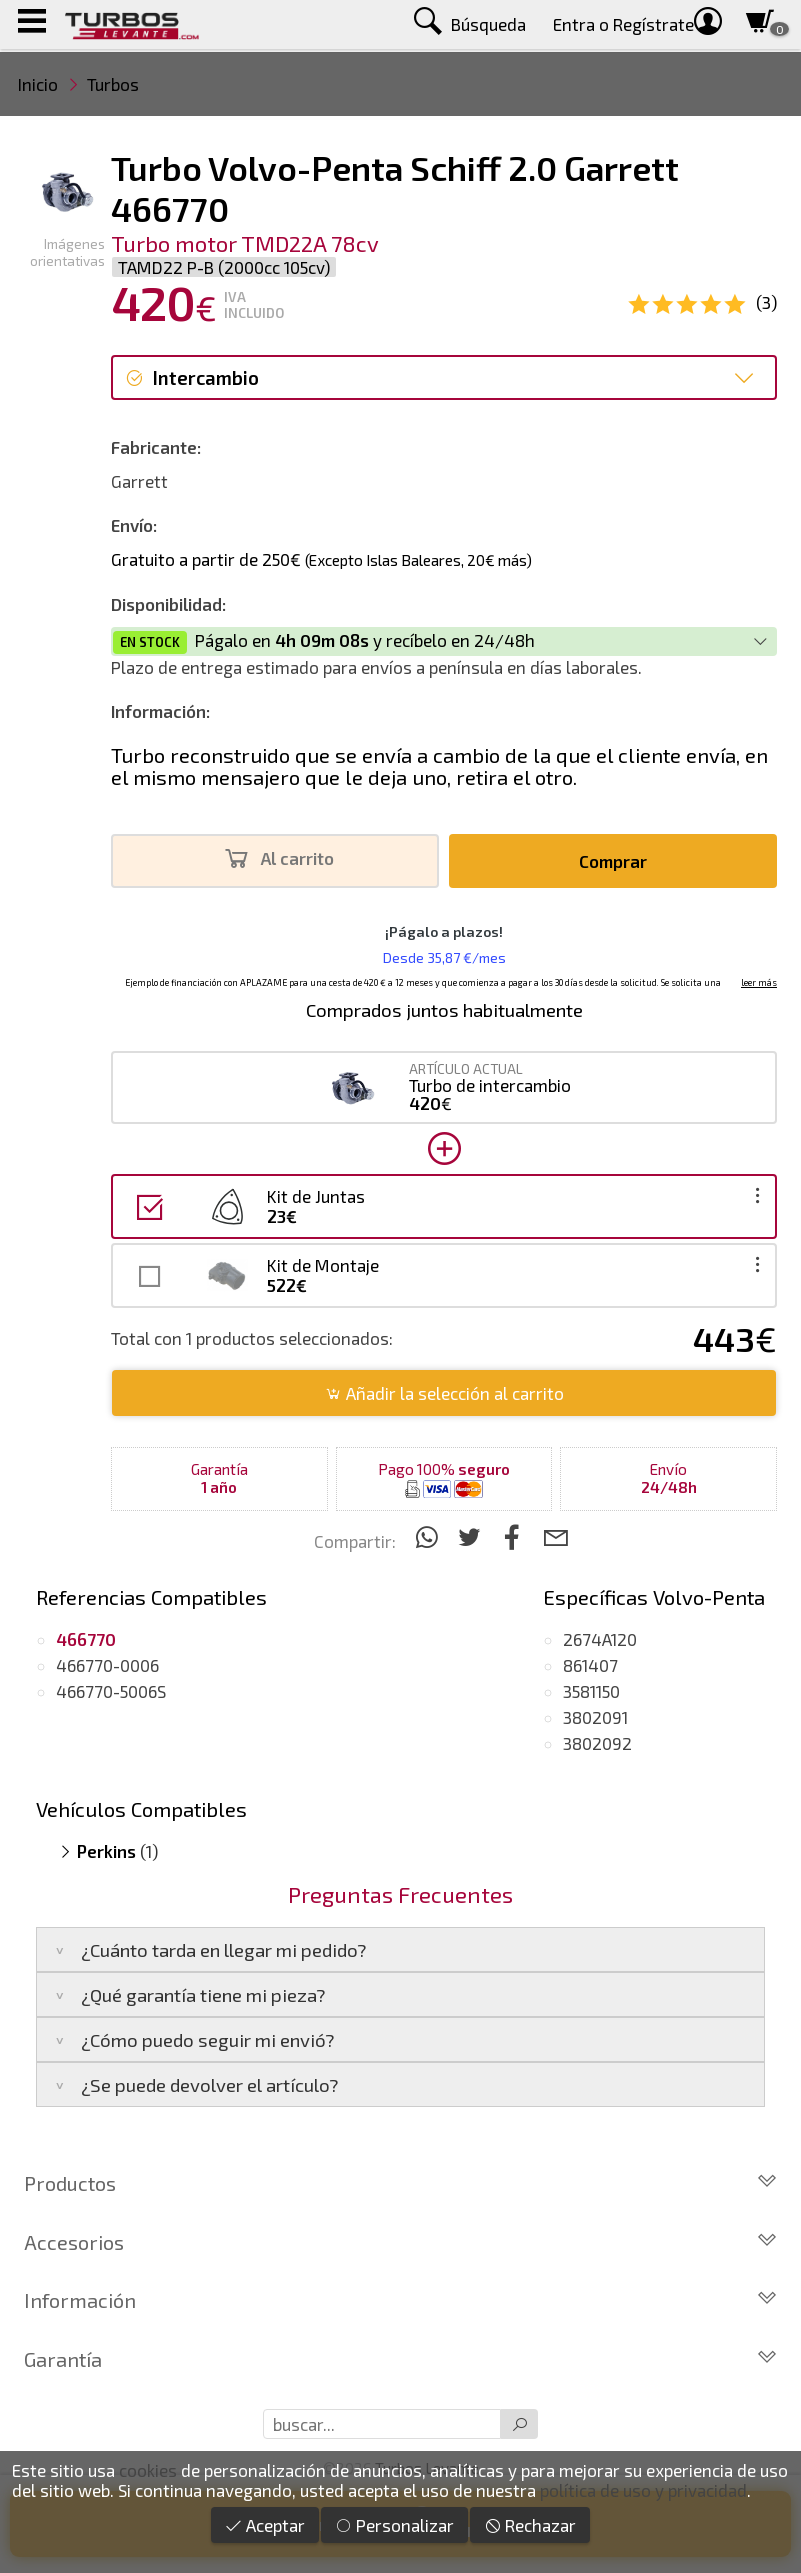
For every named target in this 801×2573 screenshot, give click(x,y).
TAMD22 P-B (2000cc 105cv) (224, 267)
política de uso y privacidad (643, 2490)
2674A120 (600, 1639)
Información (400, 2300)
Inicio (38, 84)
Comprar (613, 861)
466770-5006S (111, 1691)
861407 (590, 1665)
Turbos (113, 84)
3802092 (597, 1743)
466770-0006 (107, 1665)
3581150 (591, 1691)
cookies (148, 2470)
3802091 (595, 1717)
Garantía (400, 2359)
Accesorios (400, 2242)
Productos (400, 2183)
